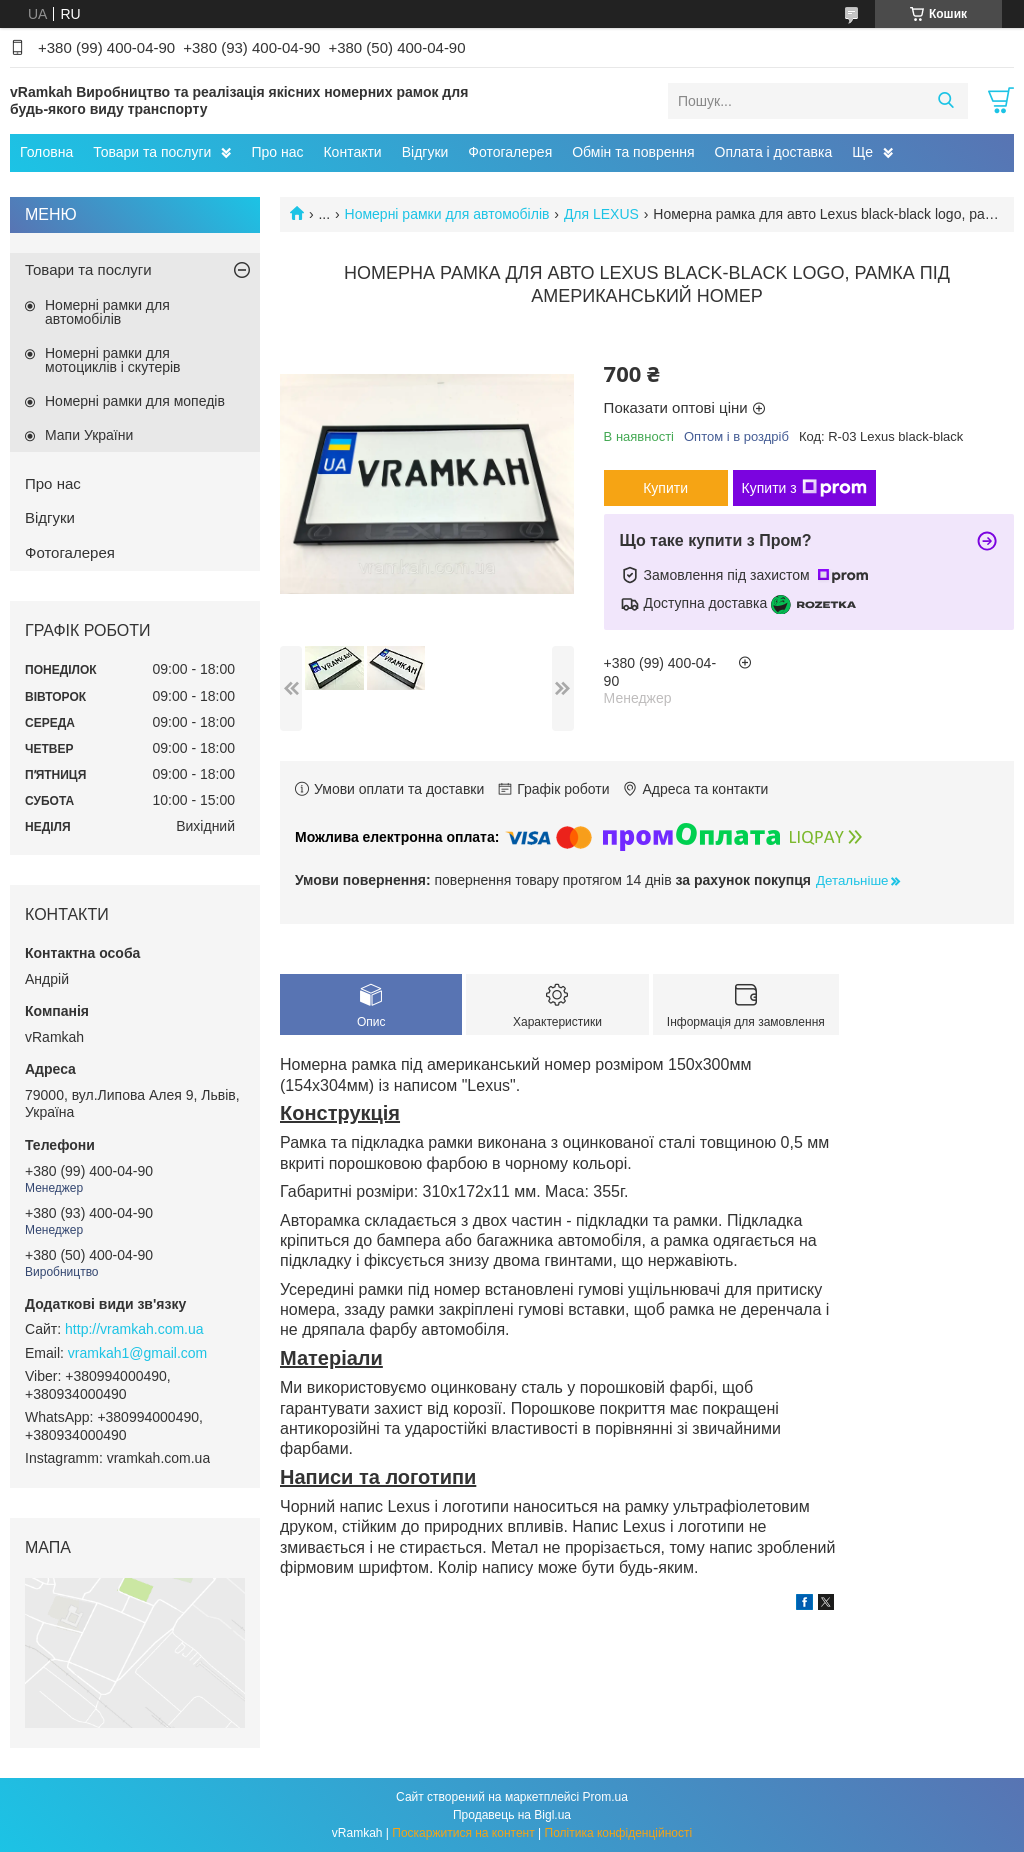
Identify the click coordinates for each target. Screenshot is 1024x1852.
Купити (665, 488)
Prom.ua (605, 1797)
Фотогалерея (510, 152)
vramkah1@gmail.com (137, 1353)
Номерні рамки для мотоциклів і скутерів (113, 360)
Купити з (804, 488)
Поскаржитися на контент (463, 1833)
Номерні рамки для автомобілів (447, 214)
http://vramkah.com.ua (134, 1329)
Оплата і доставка (774, 152)
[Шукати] (945, 101)
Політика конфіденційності (619, 1833)
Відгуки (425, 152)
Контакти (352, 152)
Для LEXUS (601, 214)
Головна (46, 152)
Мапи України (89, 435)
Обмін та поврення (633, 152)
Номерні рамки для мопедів (135, 401)
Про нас (277, 152)
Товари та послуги (152, 152)
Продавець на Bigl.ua (512, 1815)
